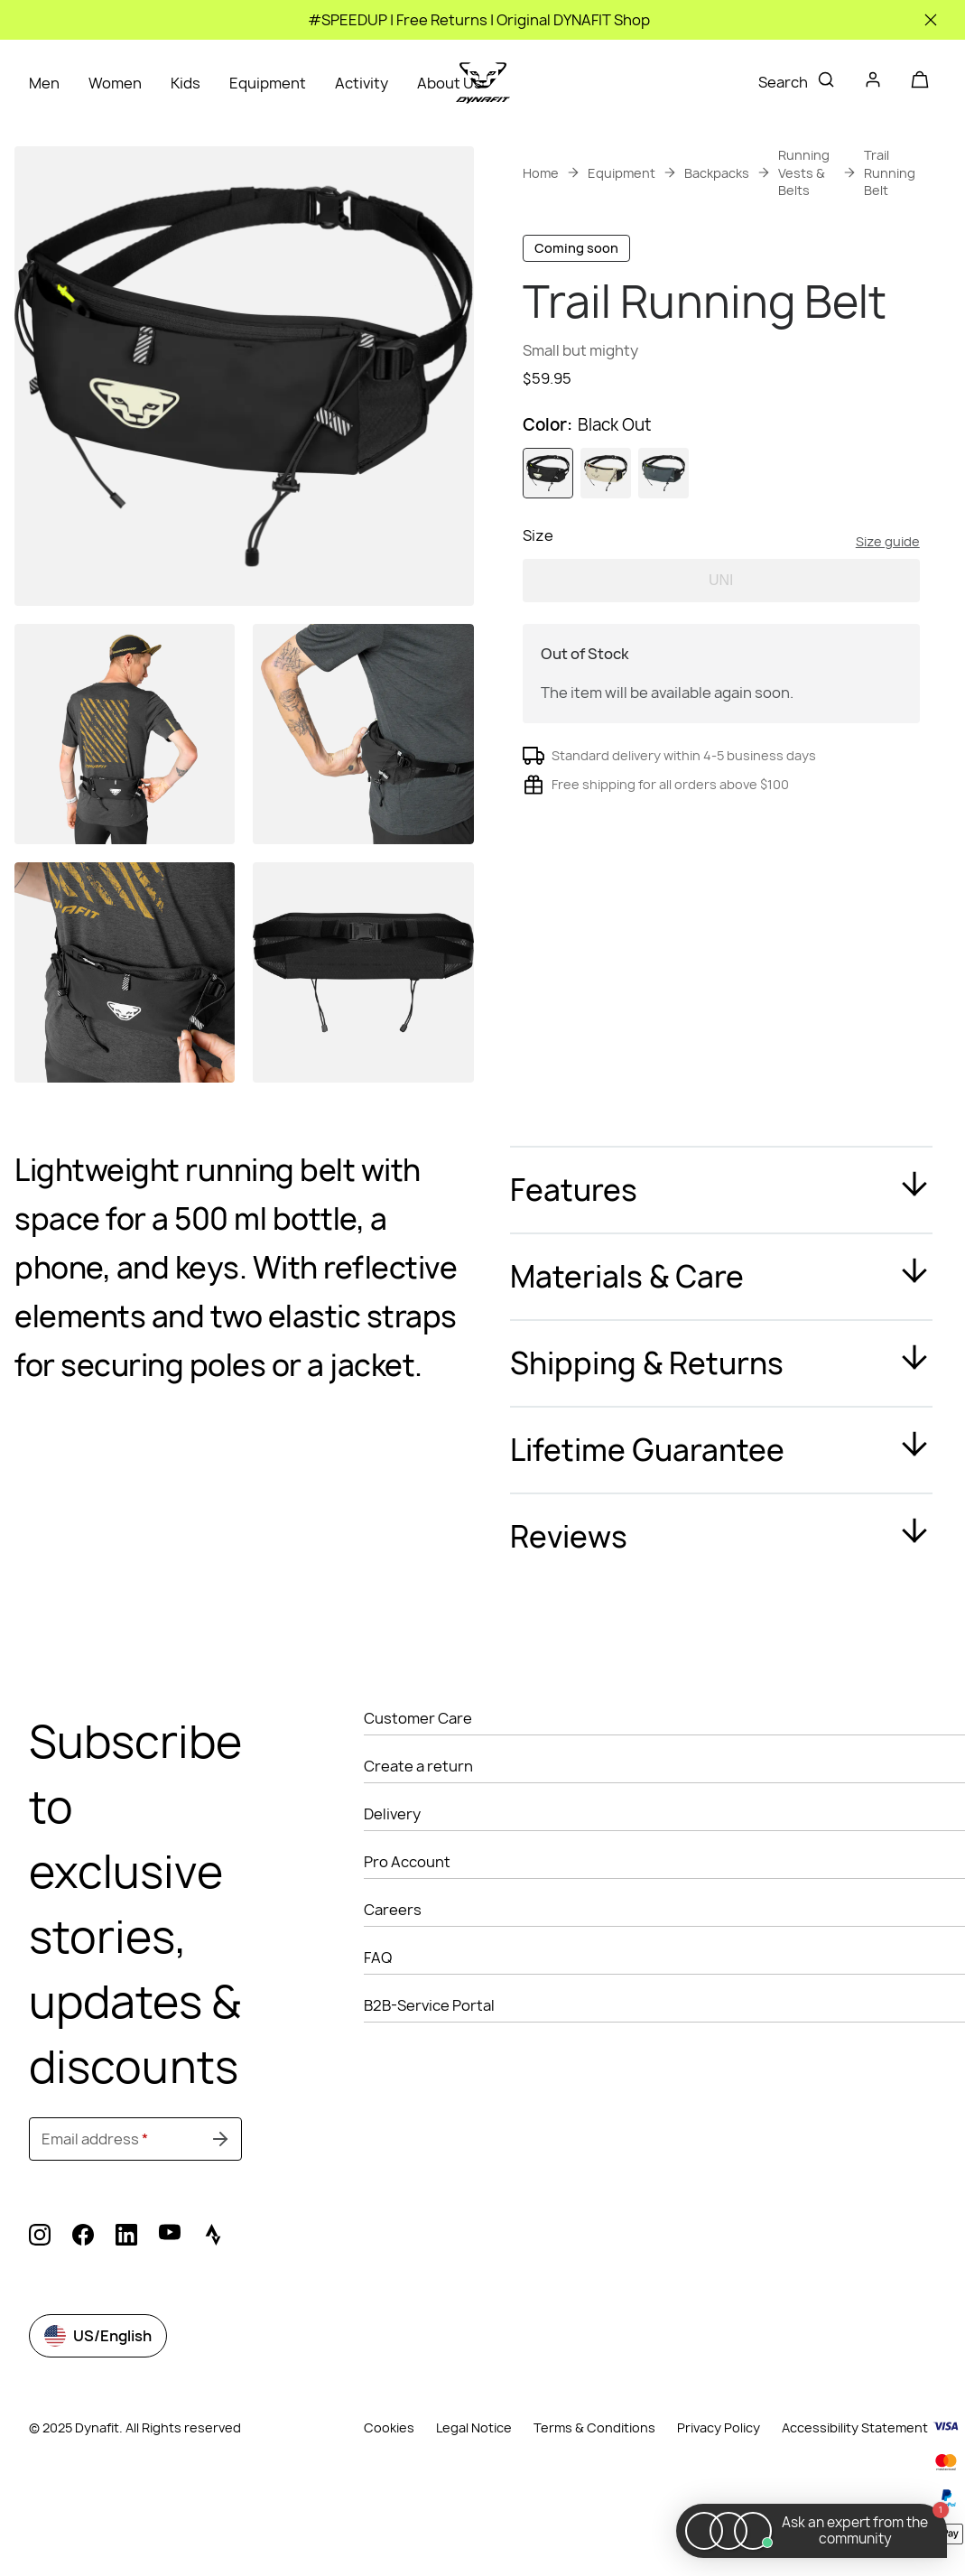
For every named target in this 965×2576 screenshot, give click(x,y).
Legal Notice (474, 2427)
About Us (449, 83)
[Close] (930, 20)
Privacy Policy (718, 2427)
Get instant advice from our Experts (709, 430)
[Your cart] (920, 79)
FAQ (378, 1957)
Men (44, 83)
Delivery (392, 1814)
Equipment (267, 83)
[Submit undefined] (220, 2139)
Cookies (389, 2428)
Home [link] (541, 172)
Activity (361, 83)
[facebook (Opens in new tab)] (83, 2237)
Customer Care (418, 1718)
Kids (185, 83)
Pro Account (407, 1862)
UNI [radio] (721, 650)
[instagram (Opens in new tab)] (40, 2237)
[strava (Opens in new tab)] (213, 2237)
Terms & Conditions (594, 2427)
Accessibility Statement (855, 2427)
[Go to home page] (483, 83)
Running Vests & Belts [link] (804, 172)
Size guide (888, 611)
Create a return (418, 1766)
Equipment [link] (621, 172)
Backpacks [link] (716, 172)
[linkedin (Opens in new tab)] (126, 2237)
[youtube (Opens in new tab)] (170, 2237)
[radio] (548, 543)
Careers (393, 1910)
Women (115, 83)
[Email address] (135, 2139)
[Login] (873, 83)
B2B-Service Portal (429, 2005)
